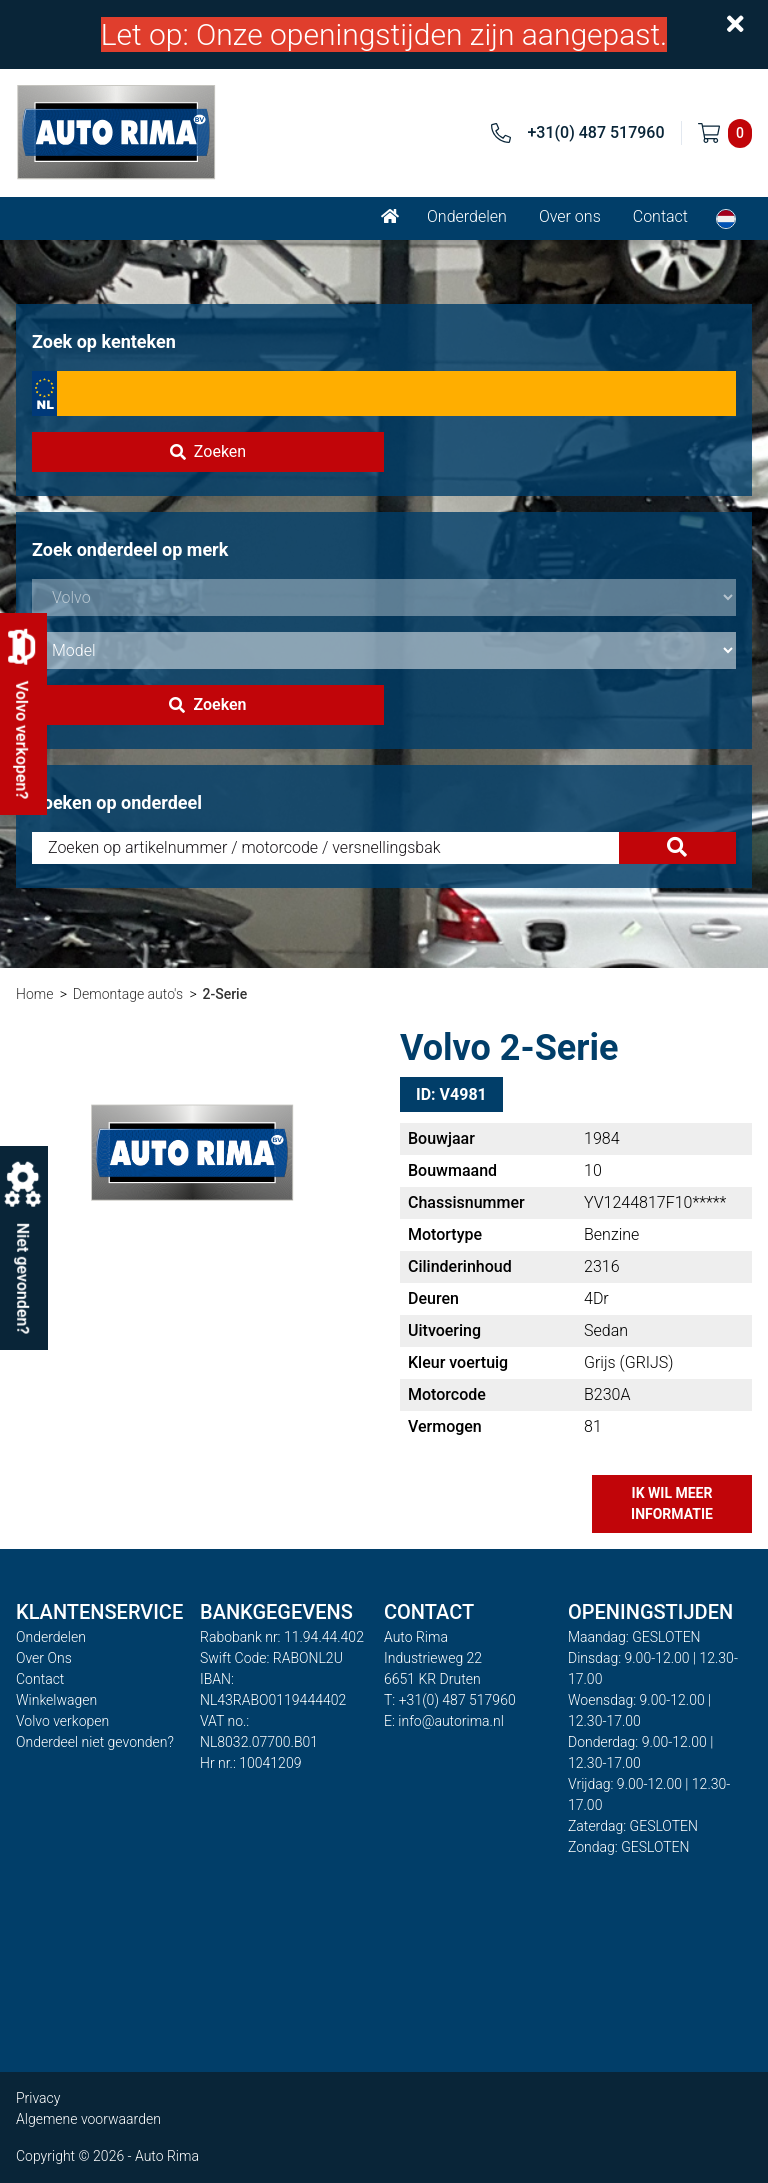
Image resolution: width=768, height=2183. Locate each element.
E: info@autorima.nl (444, 1721)
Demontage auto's (128, 994)
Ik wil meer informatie (672, 1503)
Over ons (570, 216)
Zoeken (208, 451)
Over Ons (44, 1658)
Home (34, 994)
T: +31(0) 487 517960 (450, 1700)
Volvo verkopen (62, 1721)
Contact (660, 216)
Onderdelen (467, 216)
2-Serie (224, 994)
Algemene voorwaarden (88, 2119)
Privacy (38, 2098)
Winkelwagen (56, 1700)
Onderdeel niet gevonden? (95, 1742)
